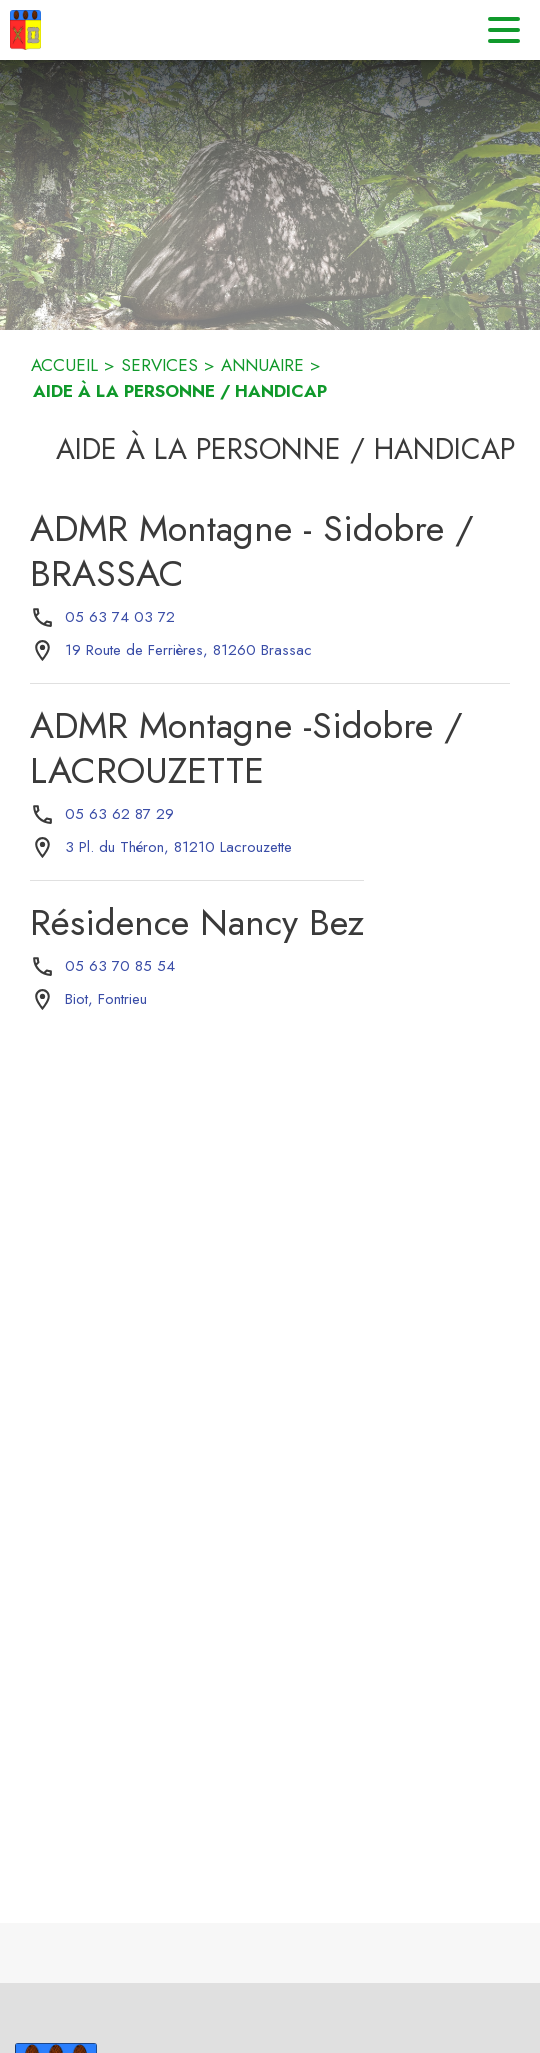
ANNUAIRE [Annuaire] (262, 365)
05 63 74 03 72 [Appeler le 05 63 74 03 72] (120, 617)
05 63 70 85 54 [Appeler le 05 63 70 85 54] (120, 966)
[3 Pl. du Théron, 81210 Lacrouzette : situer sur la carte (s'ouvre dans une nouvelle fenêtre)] (178, 848)
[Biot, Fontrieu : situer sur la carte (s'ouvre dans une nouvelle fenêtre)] (106, 1000)
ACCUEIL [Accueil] (64, 365)
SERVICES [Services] (159, 365)
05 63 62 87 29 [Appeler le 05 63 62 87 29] (119, 814)
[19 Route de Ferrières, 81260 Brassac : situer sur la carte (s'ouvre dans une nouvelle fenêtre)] (188, 651)
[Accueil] (25, 30)
